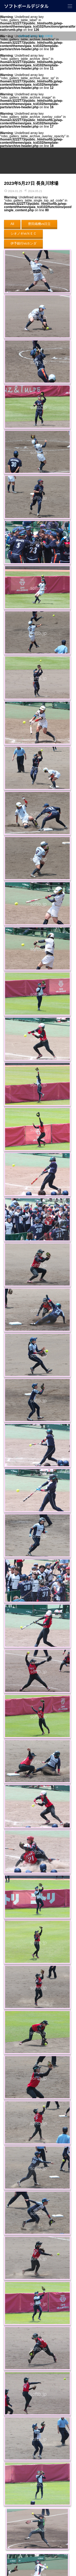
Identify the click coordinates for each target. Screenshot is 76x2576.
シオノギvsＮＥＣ (23, 233)
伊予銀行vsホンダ (23, 243)
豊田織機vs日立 (39, 224)
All (12, 224)
